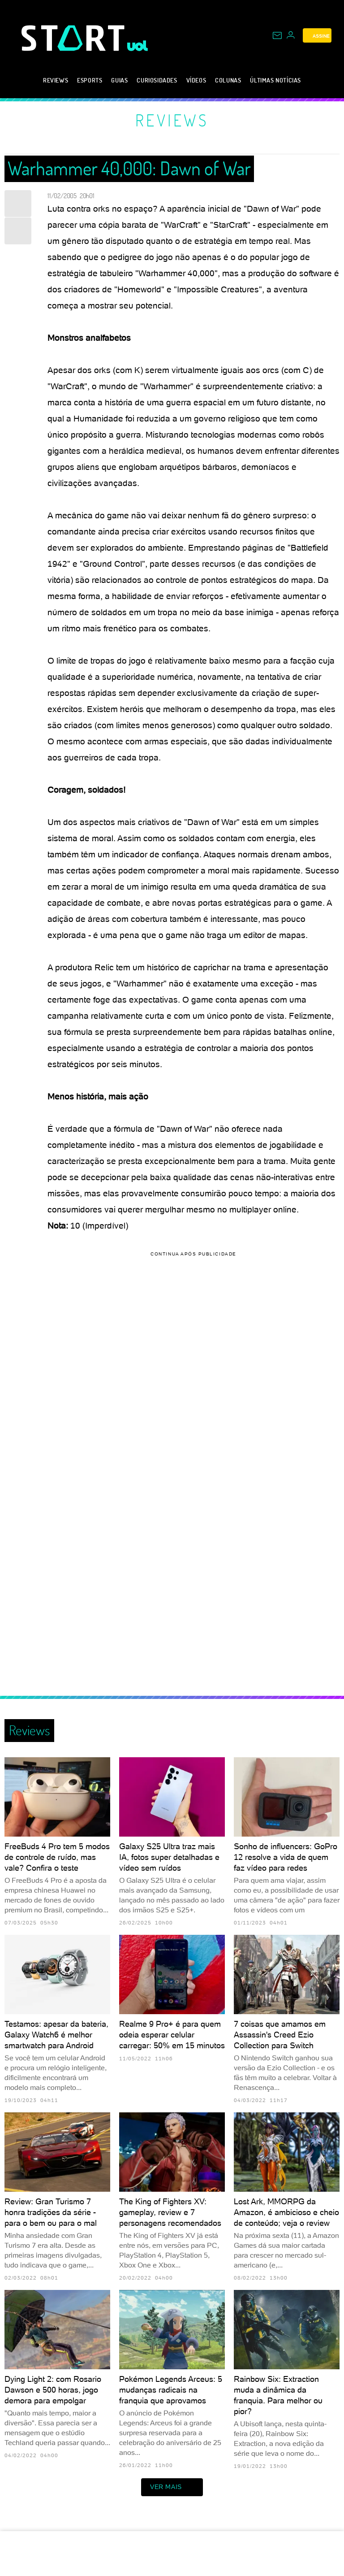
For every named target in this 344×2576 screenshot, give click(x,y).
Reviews (55, 80)
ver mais (172, 2487)
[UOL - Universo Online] (137, 45)
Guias (119, 80)
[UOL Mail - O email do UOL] (277, 35)
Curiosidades (157, 80)
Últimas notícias (275, 80)
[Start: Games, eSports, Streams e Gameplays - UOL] (74, 38)
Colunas (228, 80)
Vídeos (196, 80)
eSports (89, 80)
